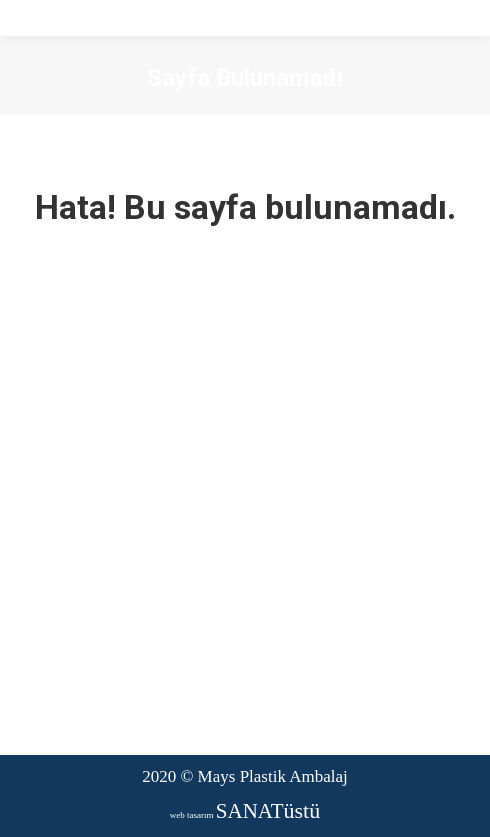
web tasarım (245, 815)
